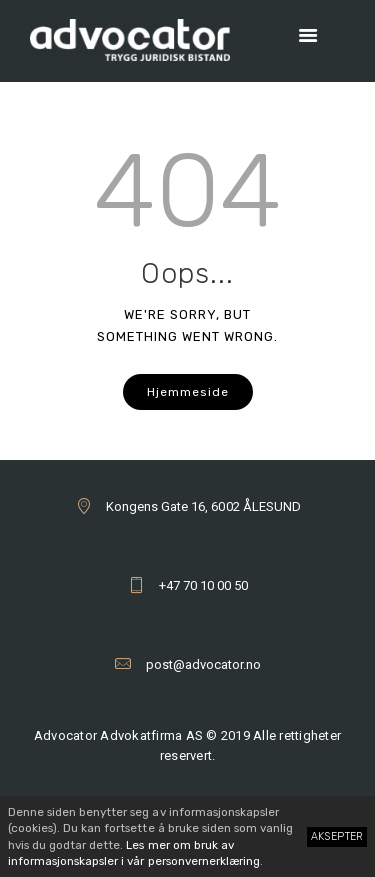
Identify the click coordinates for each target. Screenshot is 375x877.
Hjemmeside (188, 392)
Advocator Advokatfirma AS (118, 735)
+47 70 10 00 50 (203, 585)
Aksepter (337, 836)
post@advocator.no (203, 664)
